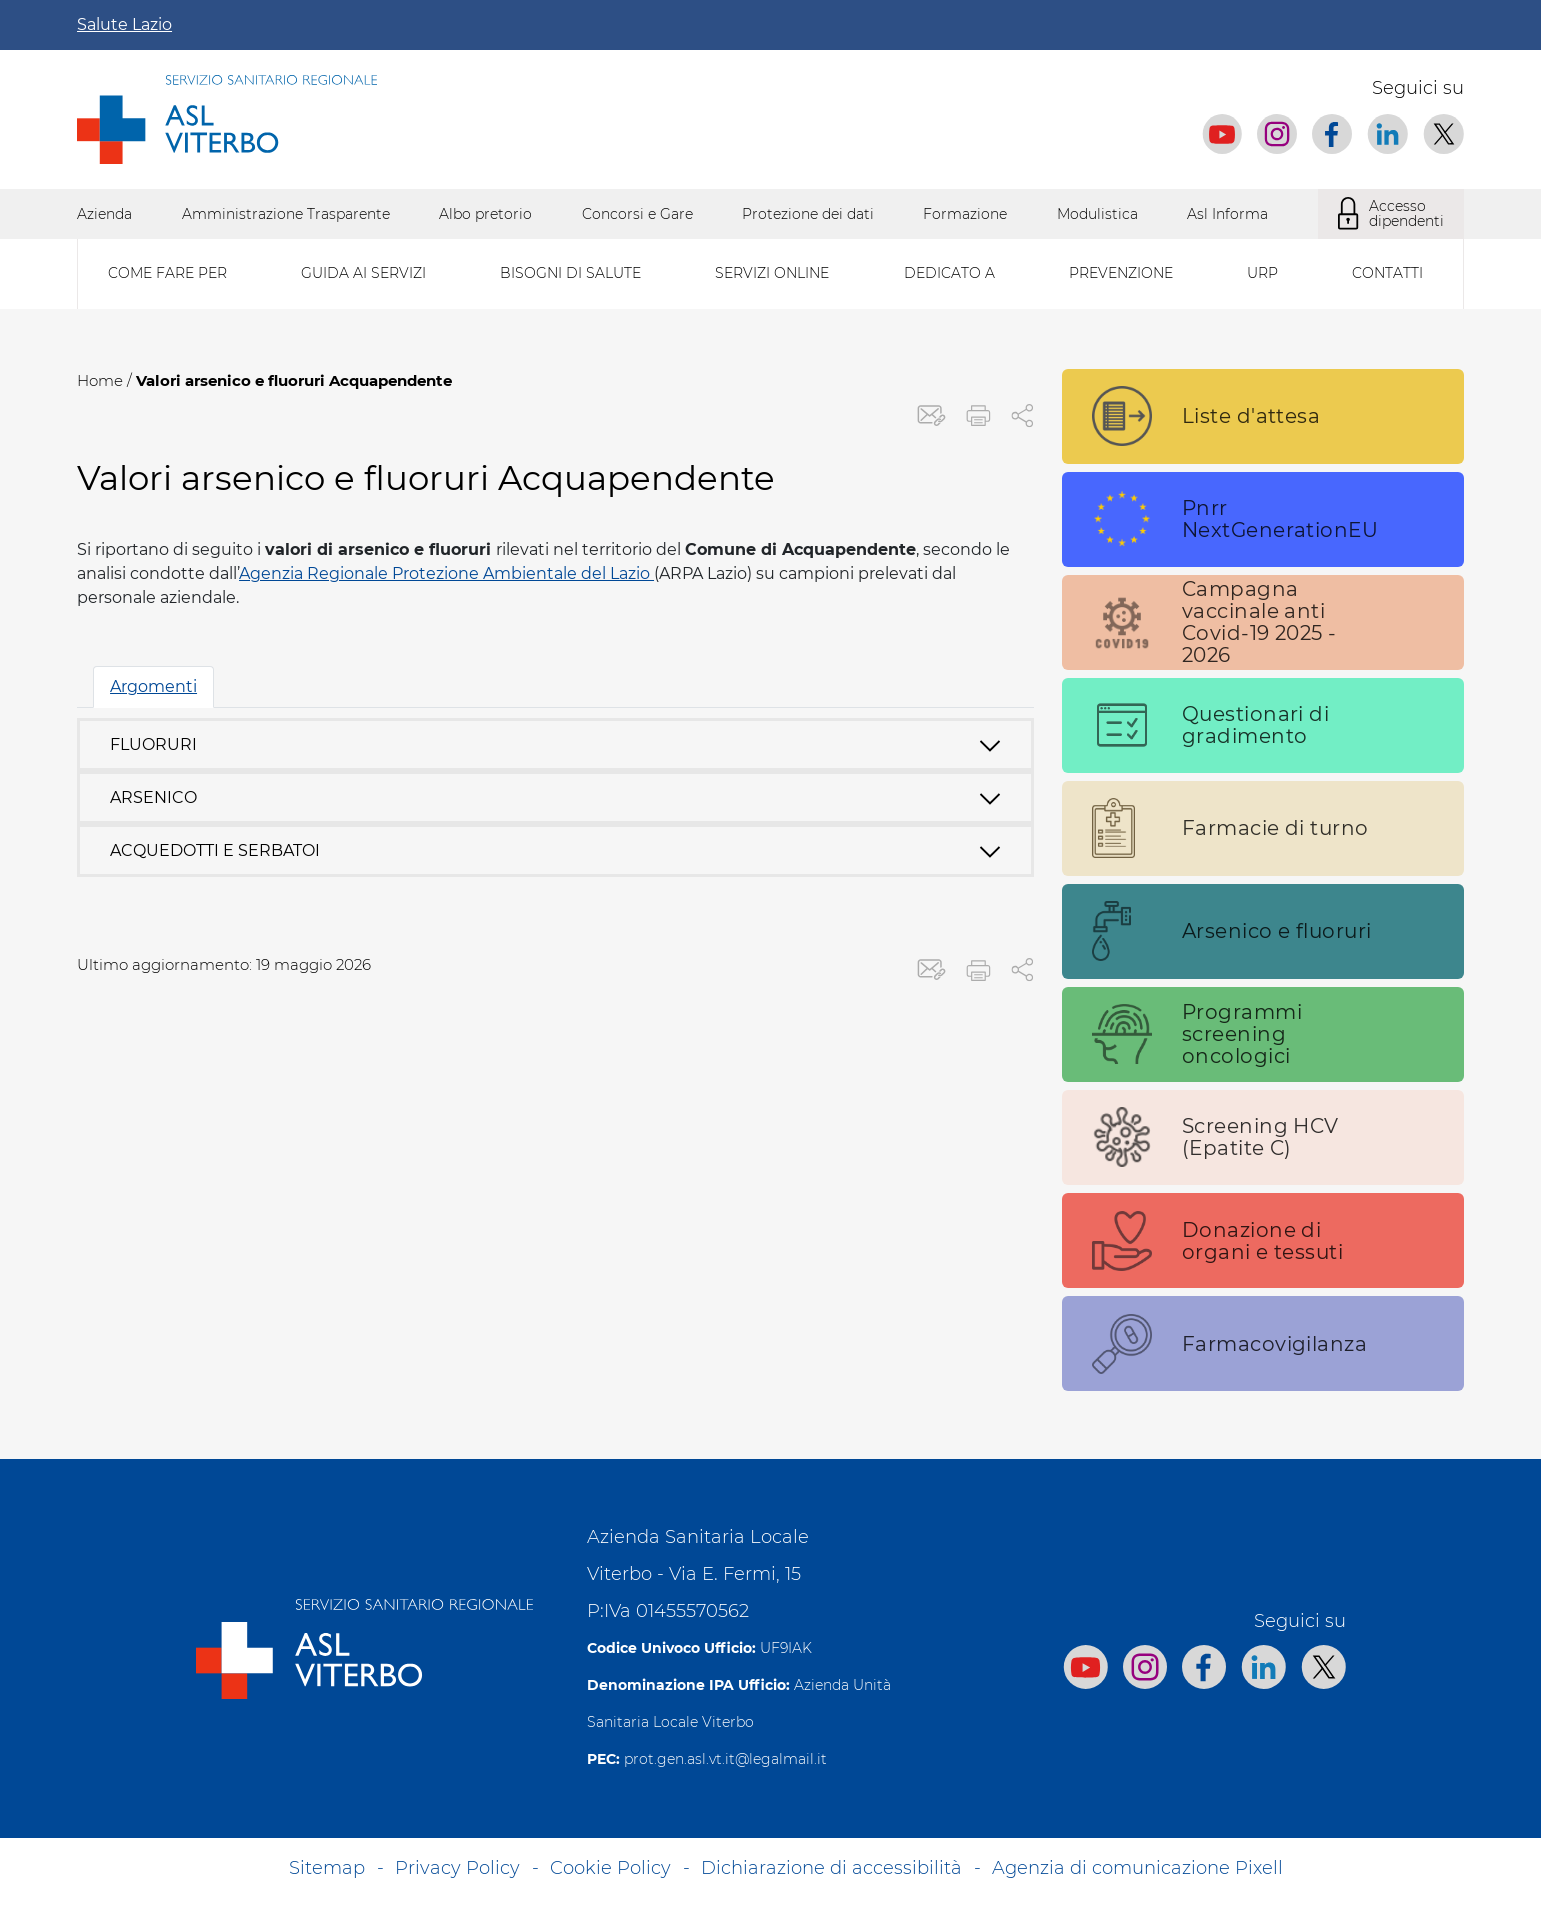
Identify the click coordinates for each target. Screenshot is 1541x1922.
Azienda (104, 214)
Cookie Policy (610, 1868)
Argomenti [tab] (153, 686)
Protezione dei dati (808, 214)
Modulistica (1097, 214)
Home (100, 380)
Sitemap (327, 1868)
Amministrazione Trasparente (286, 214)
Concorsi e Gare (637, 214)
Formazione (965, 214)
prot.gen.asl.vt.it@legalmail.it (725, 1759)
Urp (1262, 273)
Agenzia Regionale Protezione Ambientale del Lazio (446, 573)
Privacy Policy (457, 1868)
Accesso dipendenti (1391, 214)
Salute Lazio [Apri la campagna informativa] (124, 24)
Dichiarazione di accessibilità (831, 1868)
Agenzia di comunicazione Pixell (1137, 1868)
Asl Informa (1227, 214)
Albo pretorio (485, 214)
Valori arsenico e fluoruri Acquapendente (294, 380)
